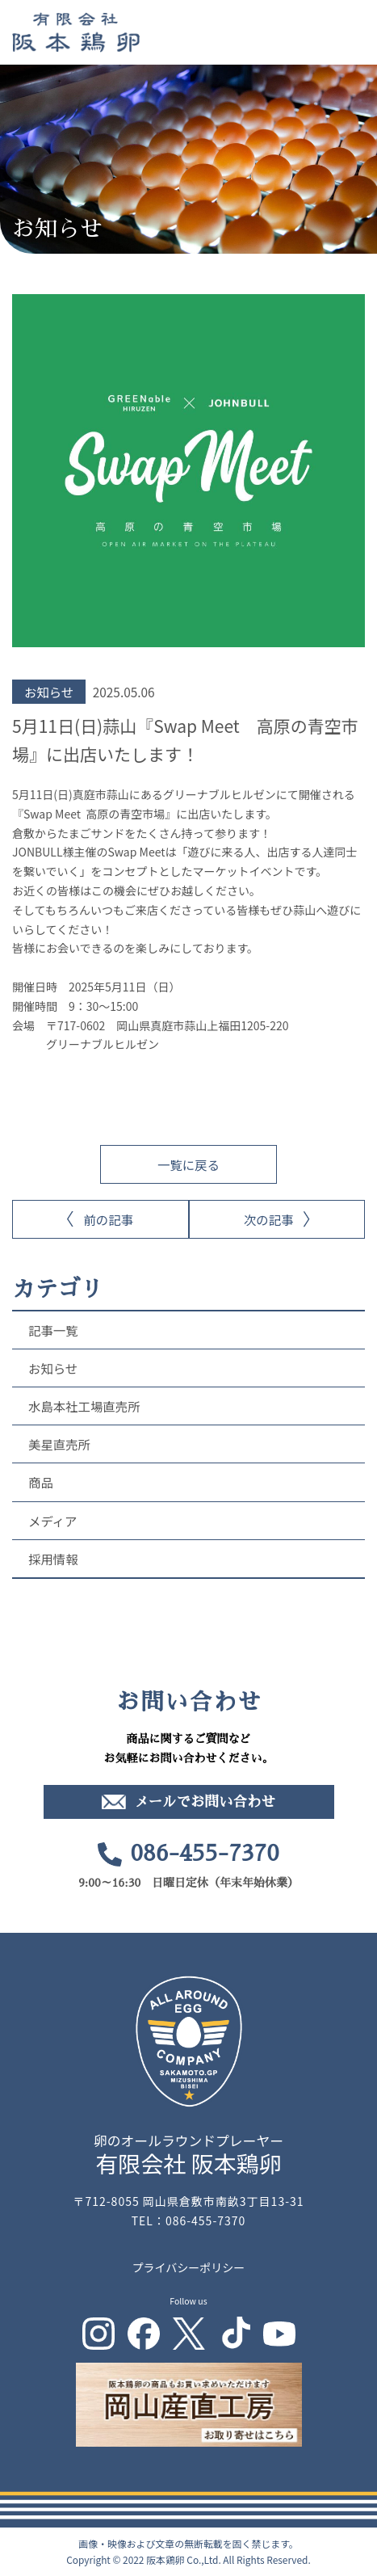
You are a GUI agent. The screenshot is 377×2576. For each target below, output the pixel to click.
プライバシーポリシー (188, 2267)
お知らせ (52, 1368)
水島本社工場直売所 (84, 1406)
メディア (52, 1521)
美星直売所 (59, 1444)
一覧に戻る (188, 1164)
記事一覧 (53, 1330)
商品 (40, 1482)
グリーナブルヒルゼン (102, 1044)
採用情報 (53, 1559)
